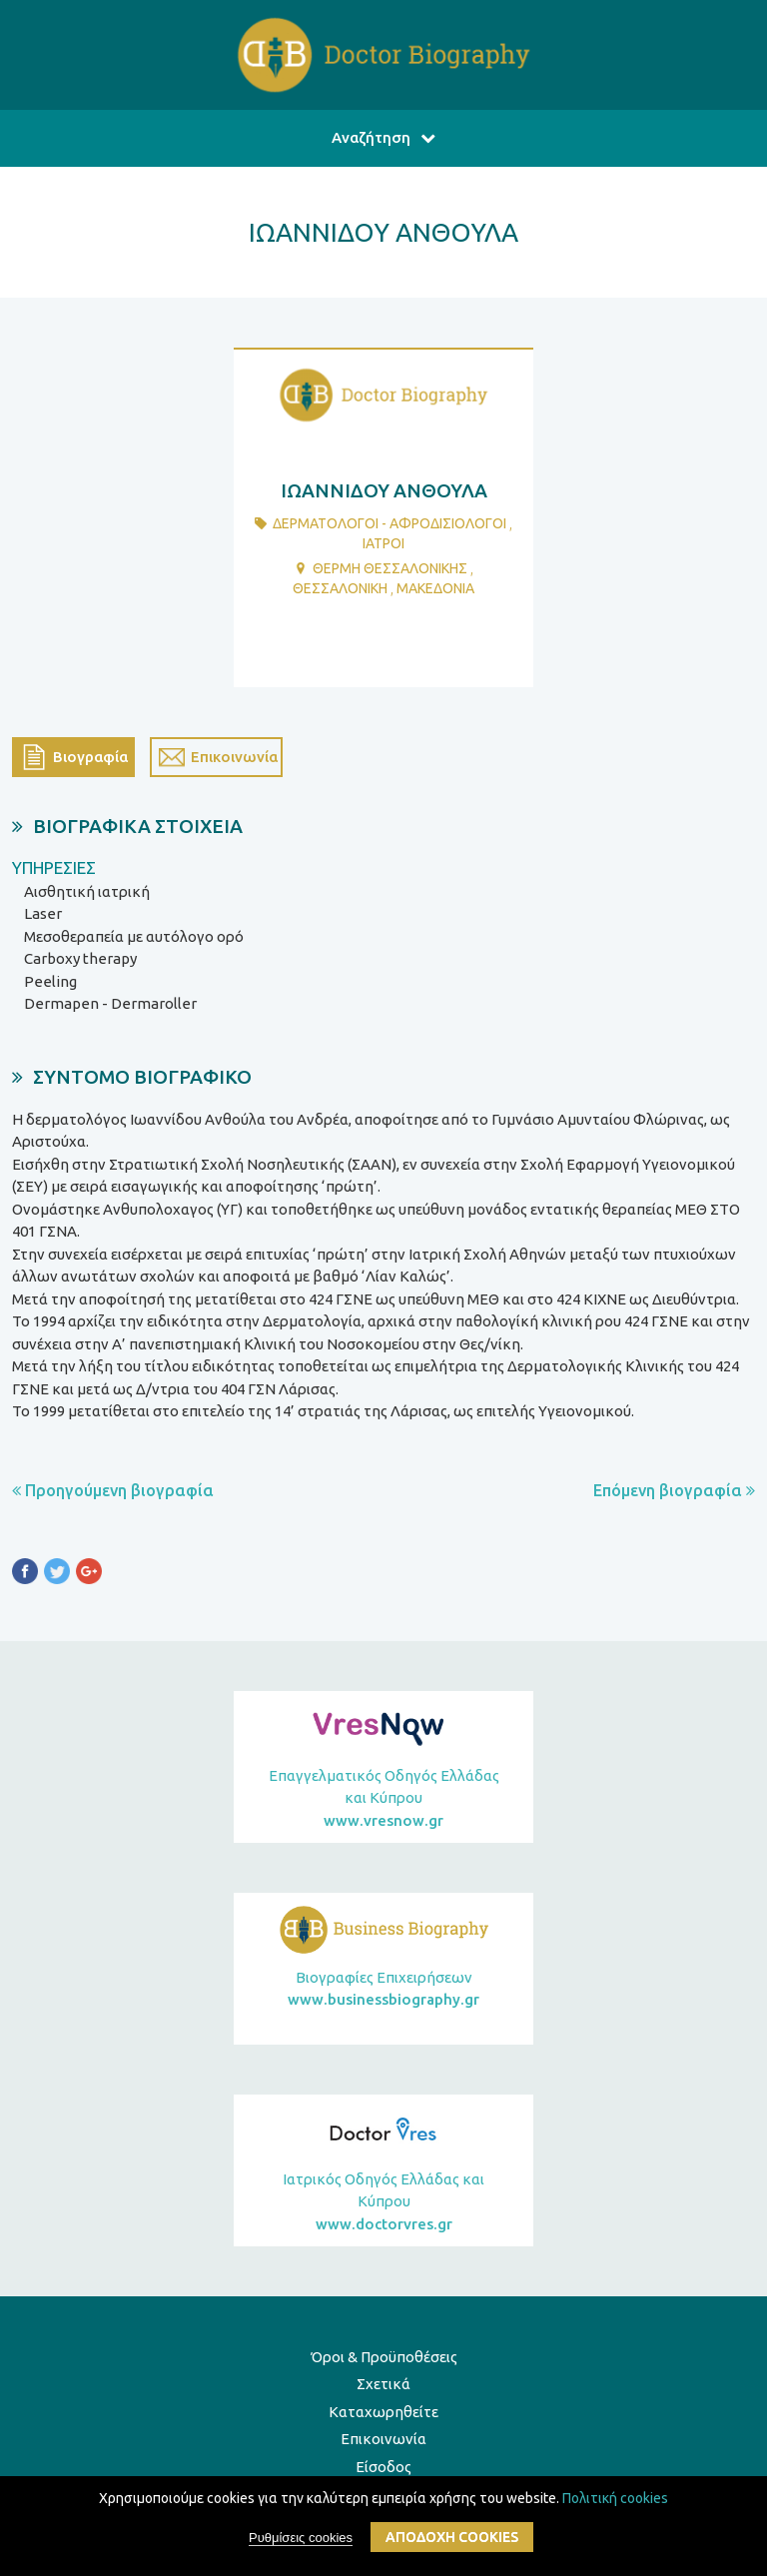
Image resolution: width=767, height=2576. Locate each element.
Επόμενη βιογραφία (674, 1490)
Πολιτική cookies (615, 2498)
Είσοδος (383, 2466)
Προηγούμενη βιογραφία (113, 1490)
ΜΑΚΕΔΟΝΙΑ (435, 588)
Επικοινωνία (383, 2438)
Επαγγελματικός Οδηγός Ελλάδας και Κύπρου (383, 1800)
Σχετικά (383, 2383)
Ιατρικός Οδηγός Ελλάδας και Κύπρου (383, 2203)
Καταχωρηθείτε (383, 2411)
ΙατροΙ (383, 543)
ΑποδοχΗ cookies (451, 2537)
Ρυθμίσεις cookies (301, 2537)
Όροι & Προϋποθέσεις (384, 2356)
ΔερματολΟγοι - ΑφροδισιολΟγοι (389, 523)
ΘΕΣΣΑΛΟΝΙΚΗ (340, 588)
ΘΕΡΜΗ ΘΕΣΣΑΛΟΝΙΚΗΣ (390, 568)
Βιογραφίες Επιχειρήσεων (383, 1990)
